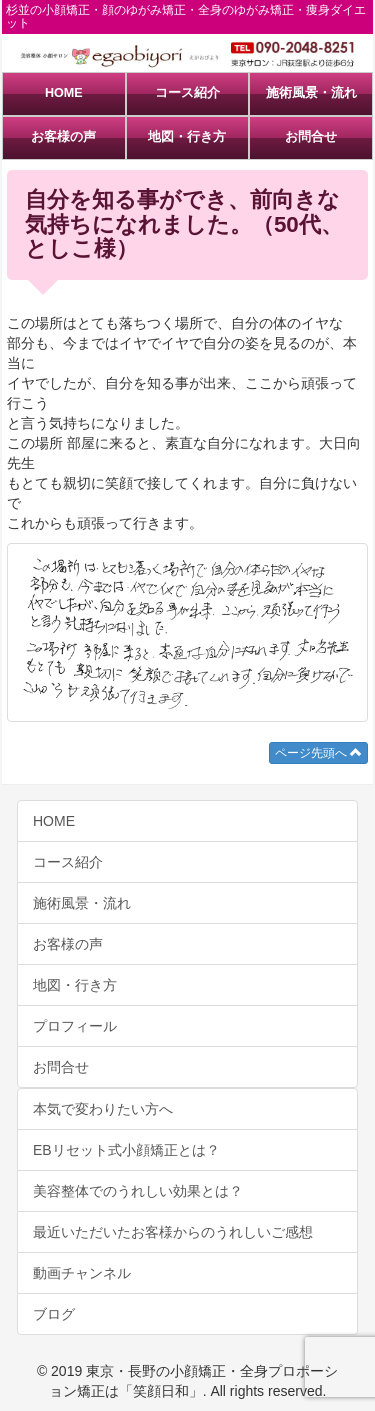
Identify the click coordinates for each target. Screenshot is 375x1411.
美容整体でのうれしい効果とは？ (138, 1191)
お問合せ (311, 137)
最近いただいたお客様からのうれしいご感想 (173, 1232)
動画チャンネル (82, 1273)
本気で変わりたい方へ (103, 1109)
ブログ (54, 1314)
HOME (64, 93)
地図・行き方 (187, 137)
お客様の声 (63, 137)
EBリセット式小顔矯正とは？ (126, 1150)
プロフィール (75, 1026)
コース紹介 (187, 93)
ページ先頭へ (318, 753)
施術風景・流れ (311, 93)
